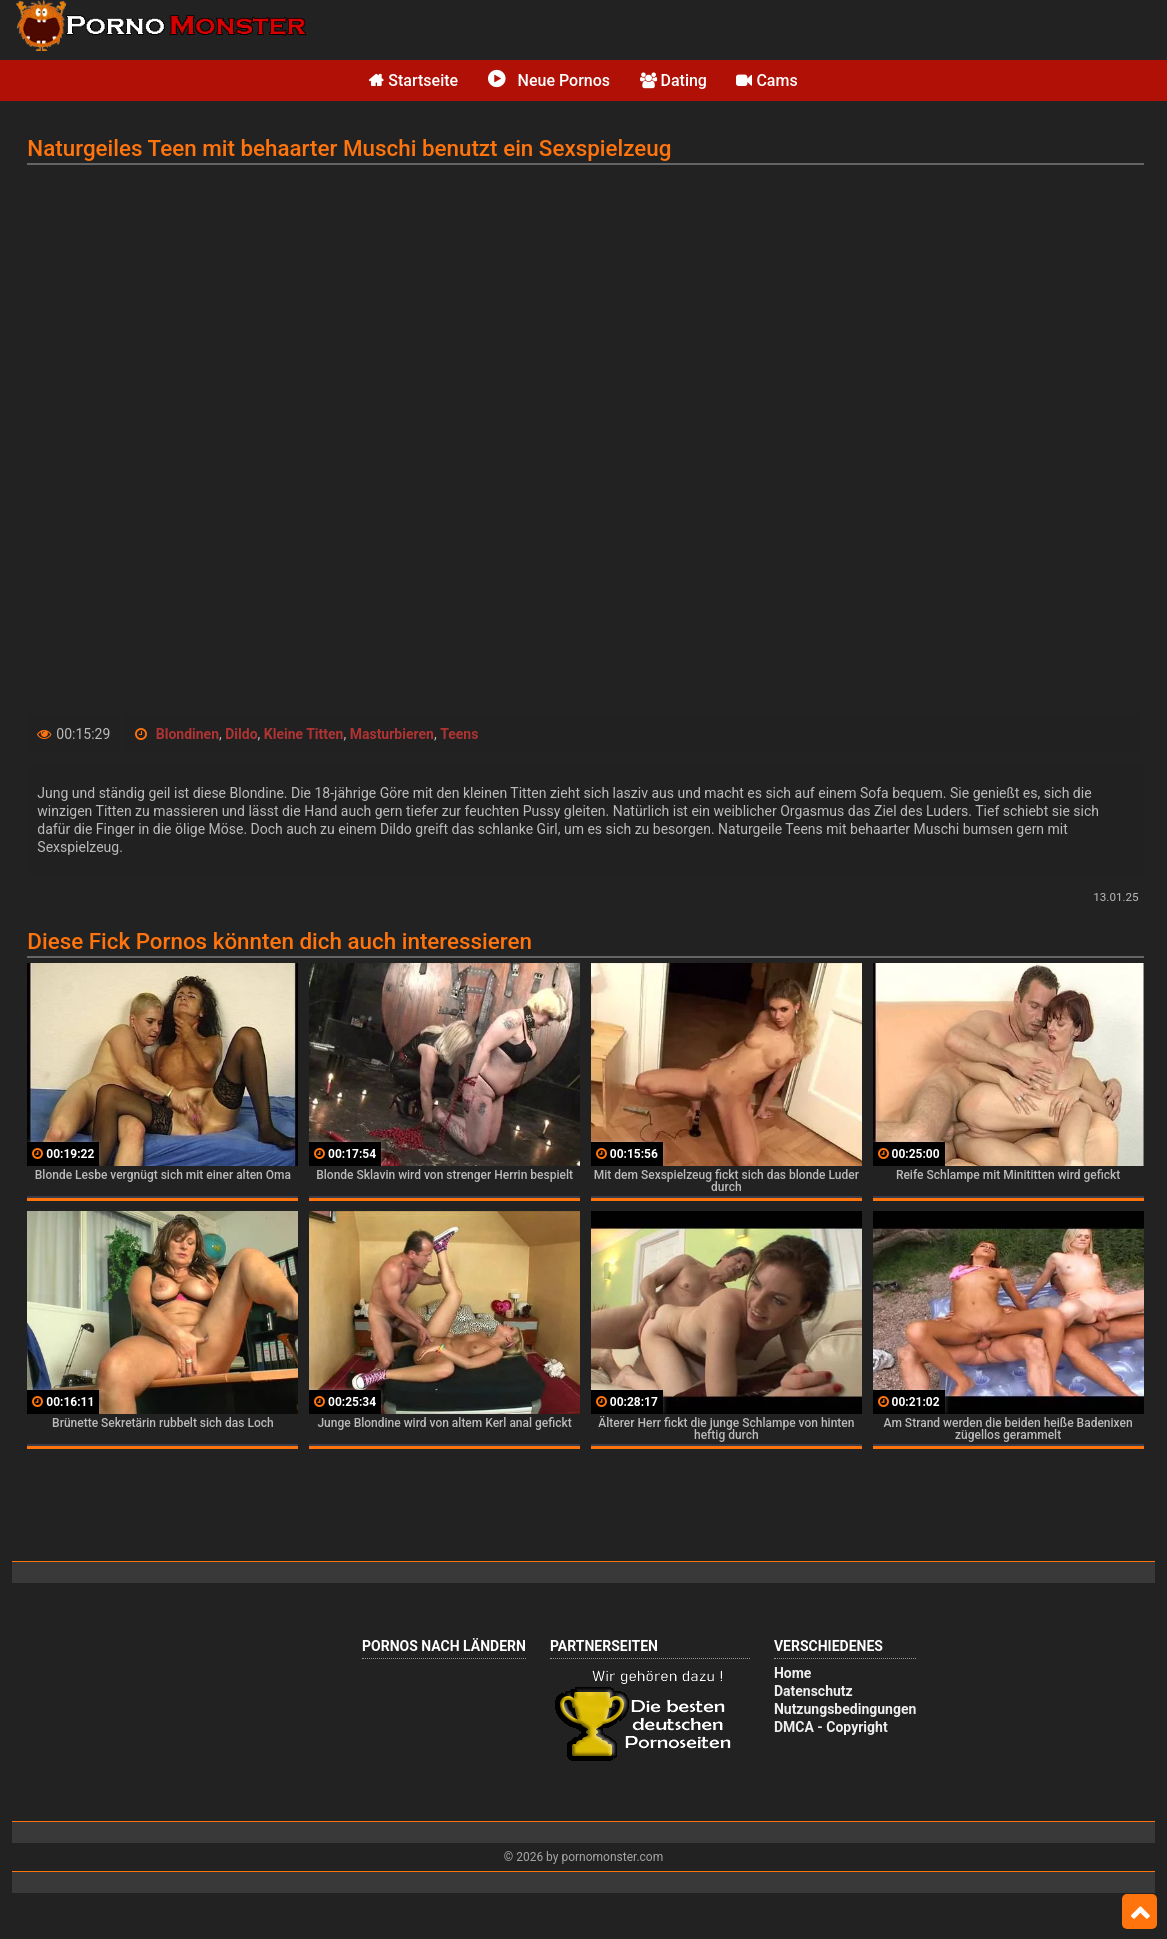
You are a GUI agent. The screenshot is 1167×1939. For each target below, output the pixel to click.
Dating (673, 80)
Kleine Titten (304, 734)
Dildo (241, 734)
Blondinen (187, 734)
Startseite (413, 80)
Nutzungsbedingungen (845, 1709)
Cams (766, 80)
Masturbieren (392, 734)
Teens (459, 734)
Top (1139, 1912)
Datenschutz (813, 1691)
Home (792, 1673)
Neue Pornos (549, 80)
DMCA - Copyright (831, 1727)
